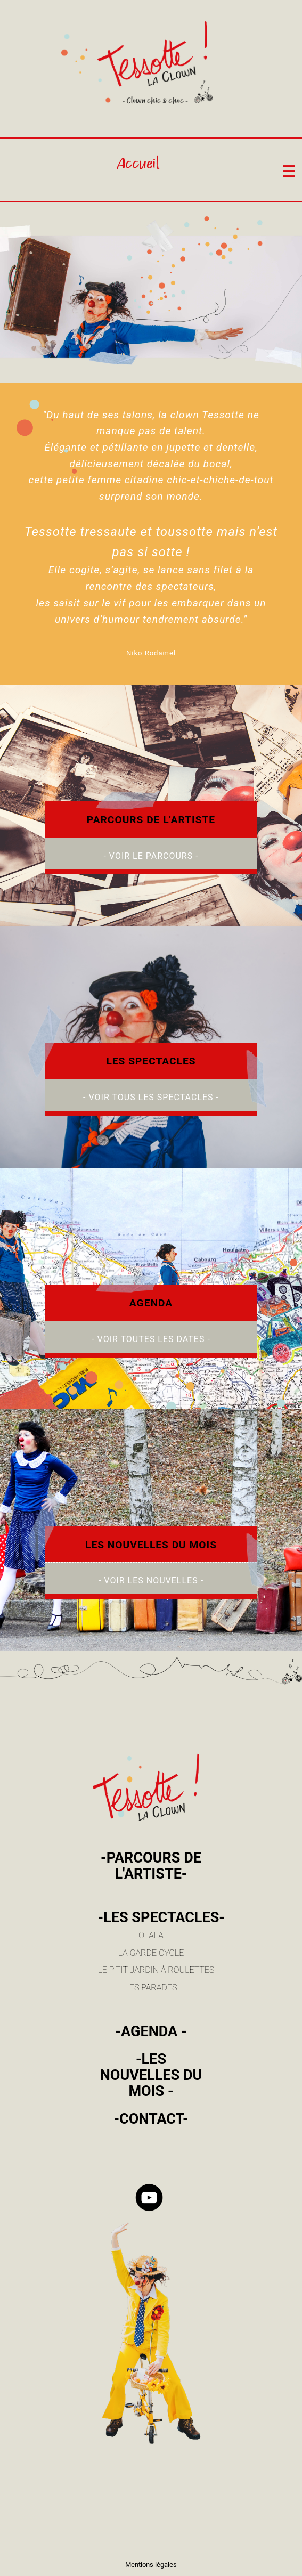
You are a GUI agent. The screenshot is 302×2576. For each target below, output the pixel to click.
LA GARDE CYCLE (151, 1953)
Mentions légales (151, 2565)
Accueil (138, 165)
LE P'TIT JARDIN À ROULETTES (156, 1970)
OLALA (151, 1935)
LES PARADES (151, 1987)
